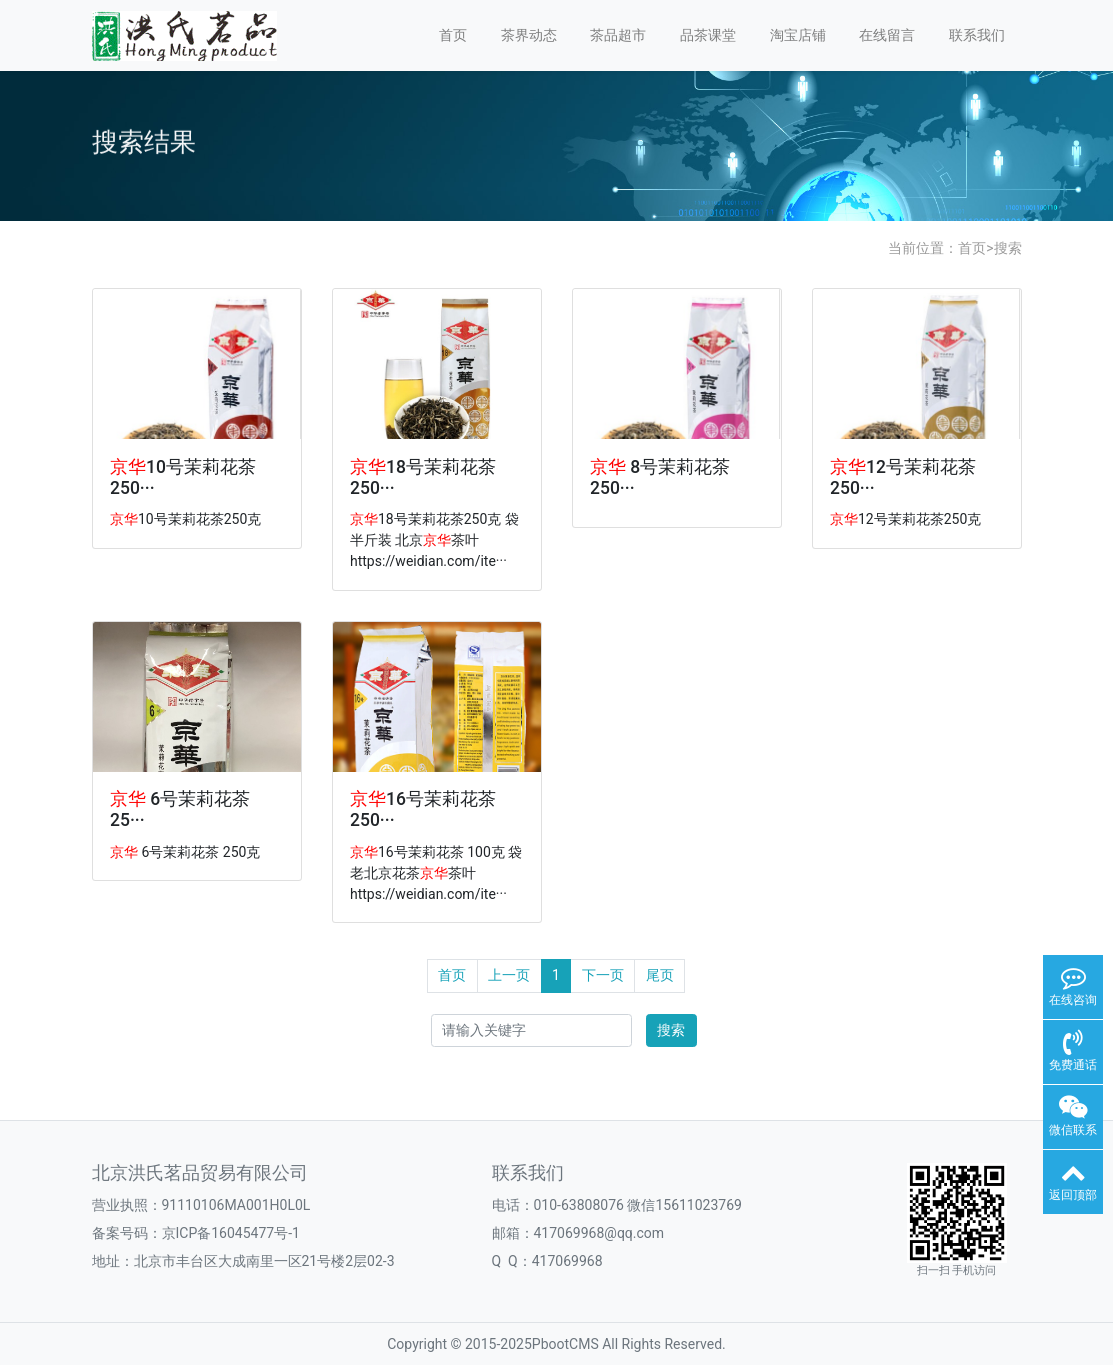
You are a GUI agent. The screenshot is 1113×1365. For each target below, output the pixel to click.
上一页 (509, 975)
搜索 (1008, 248)
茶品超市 (618, 35)
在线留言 (887, 35)
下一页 (603, 975)
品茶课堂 (708, 35)
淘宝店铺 (798, 35)
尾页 (660, 975)
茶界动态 (529, 35)
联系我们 (977, 35)
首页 (453, 35)
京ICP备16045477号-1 (231, 1233)
